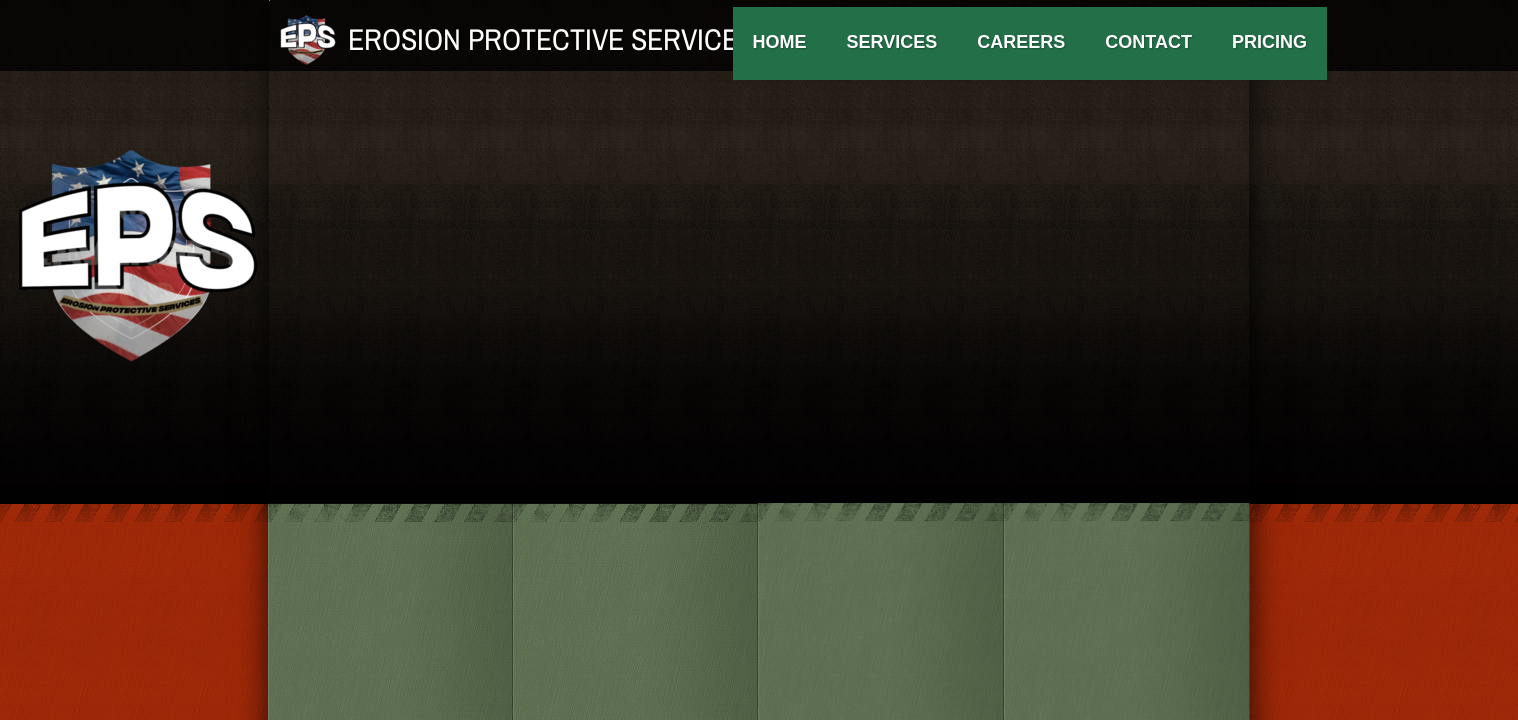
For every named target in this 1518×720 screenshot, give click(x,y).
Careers (1021, 42)
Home (780, 42)
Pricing (1269, 42)
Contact (1148, 42)
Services (892, 42)
